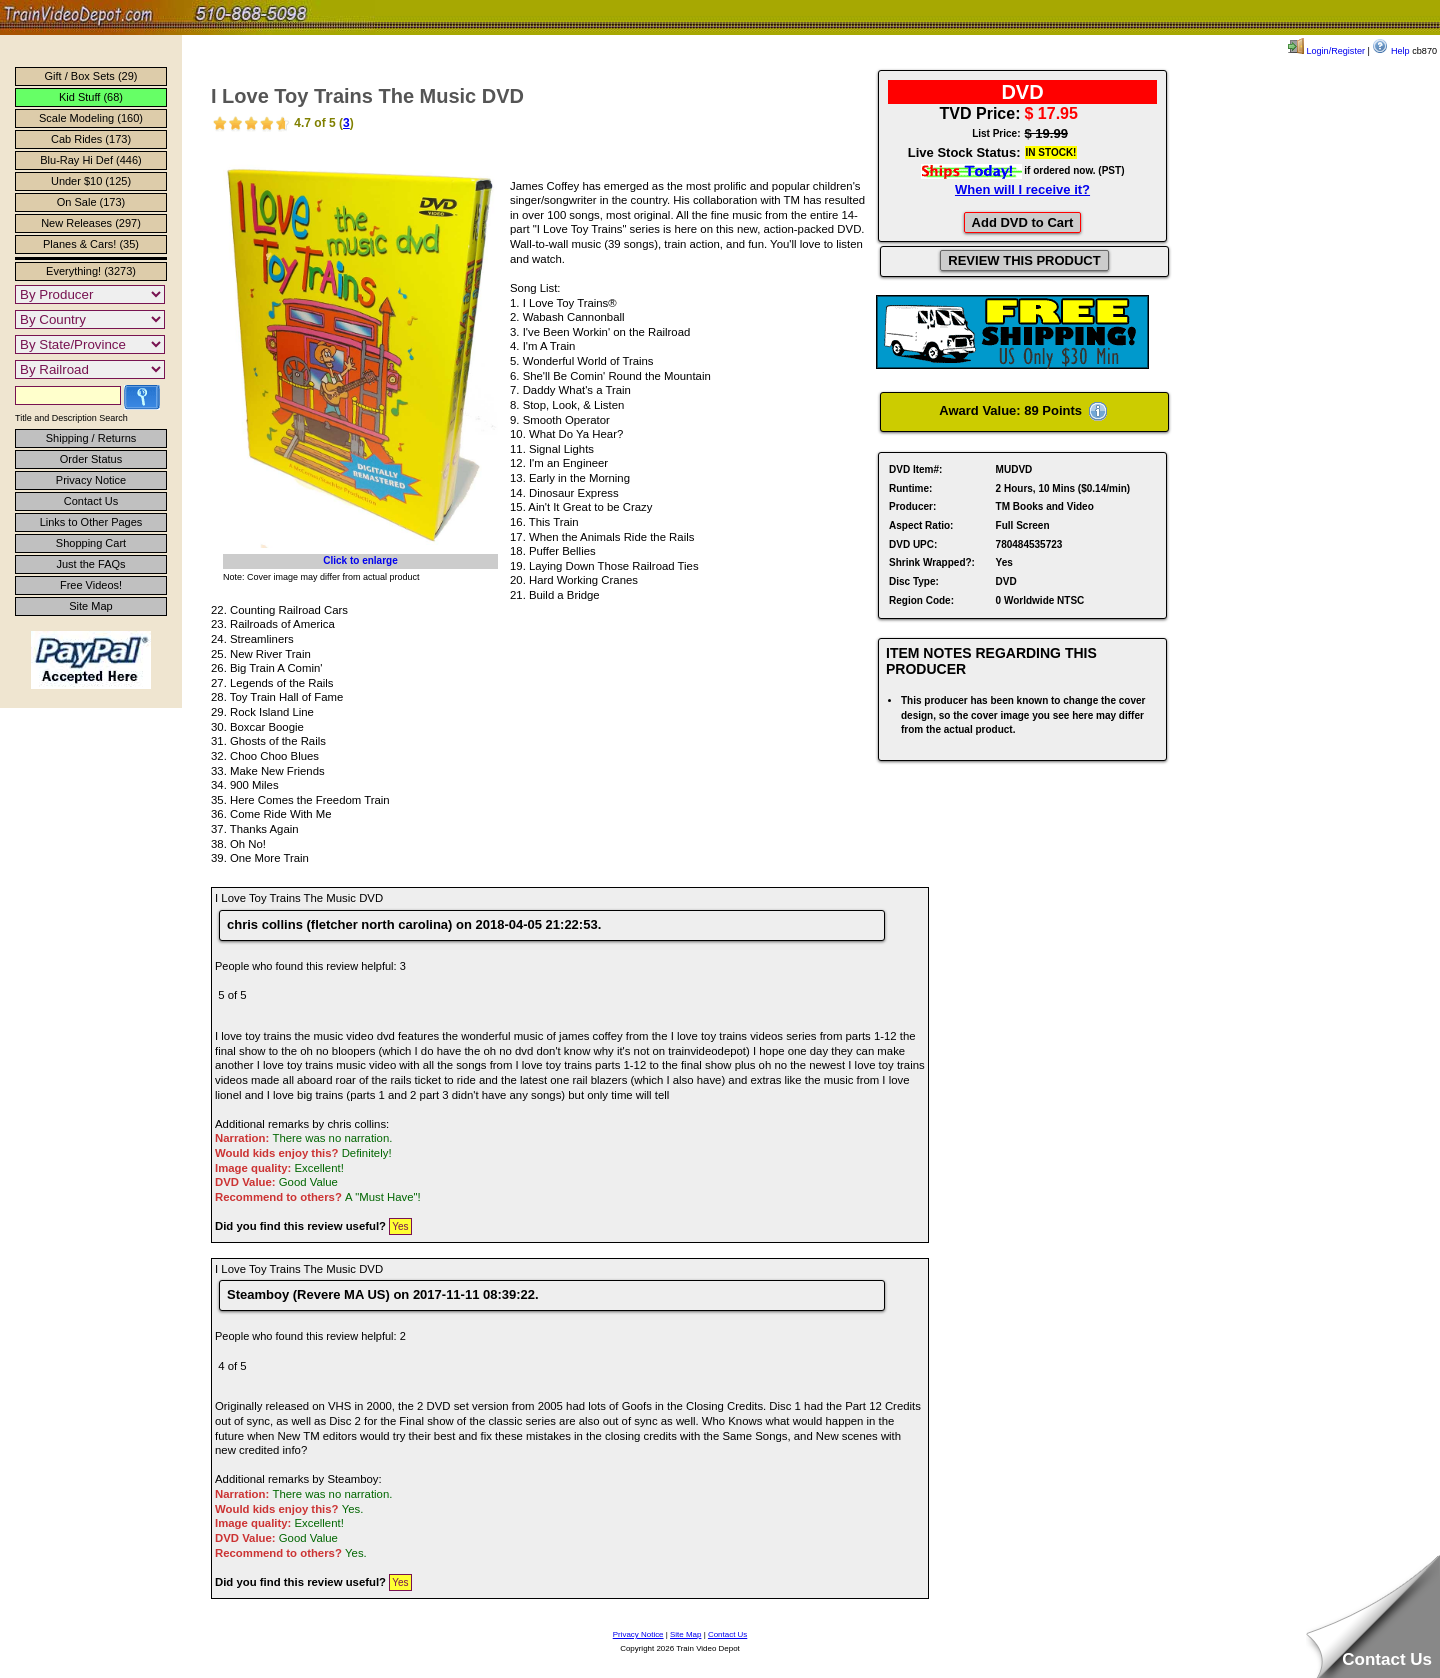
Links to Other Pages (91, 522)
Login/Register (1326, 51)
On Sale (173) (91, 202)
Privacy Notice (91, 480)
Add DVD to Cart (1023, 222)
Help (1390, 51)
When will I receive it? (1022, 189)
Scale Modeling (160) (91, 118)
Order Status (91, 459)
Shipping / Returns (91, 438)
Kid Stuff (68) (91, 97)
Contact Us (91, 501)
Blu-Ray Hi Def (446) (90, 160)
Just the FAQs (90, 564)
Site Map (90, 606)
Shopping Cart (91, 543)
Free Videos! (91, 585)
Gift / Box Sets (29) (91, 76)
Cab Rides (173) (91, 139)
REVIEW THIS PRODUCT (1024, 260)
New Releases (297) (91, 223)
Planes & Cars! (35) (91, 244)
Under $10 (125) (91, 181)
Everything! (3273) (91, 271)
